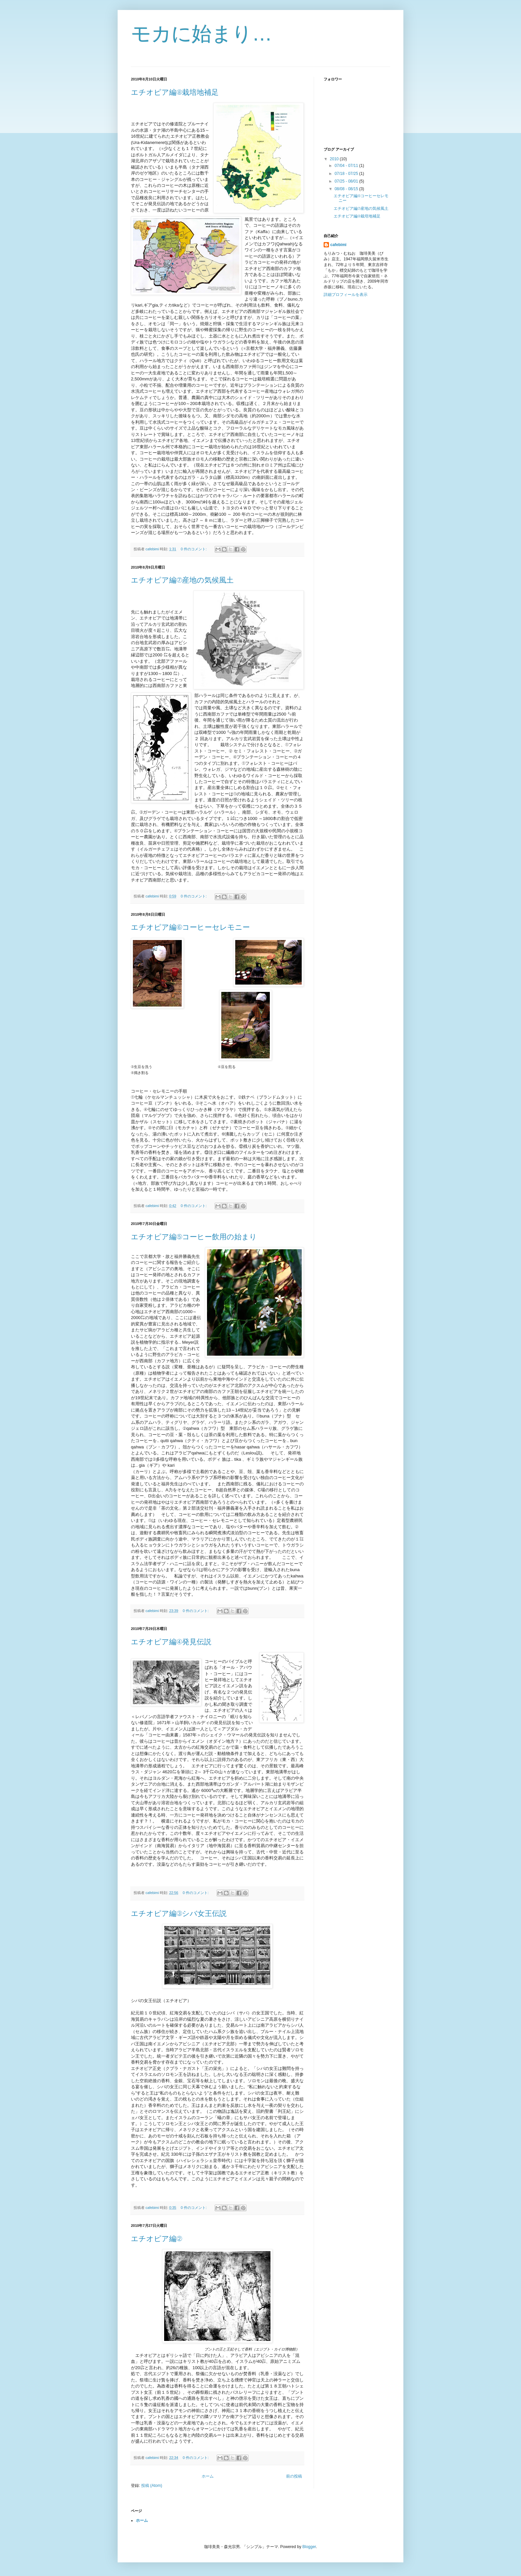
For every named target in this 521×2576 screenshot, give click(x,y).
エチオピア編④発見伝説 (171, 1642)
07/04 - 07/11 (347, 165)
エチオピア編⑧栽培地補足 (175, 92)
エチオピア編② (156, 2239)
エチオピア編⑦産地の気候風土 (182, 580)
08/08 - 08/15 (347, 189)
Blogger (309, 2546)
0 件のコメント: (194, 549)
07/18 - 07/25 (347, 173)
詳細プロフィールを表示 (345, 294)
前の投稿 (294, 2476)
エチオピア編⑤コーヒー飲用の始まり (194, 1237)
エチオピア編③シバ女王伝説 (179, 1913)
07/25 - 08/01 (347, 181)
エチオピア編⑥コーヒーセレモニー (190, 927)
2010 (335, 159)
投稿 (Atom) (151, 2485)
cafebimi (338, 244)
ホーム (208, 2476)
